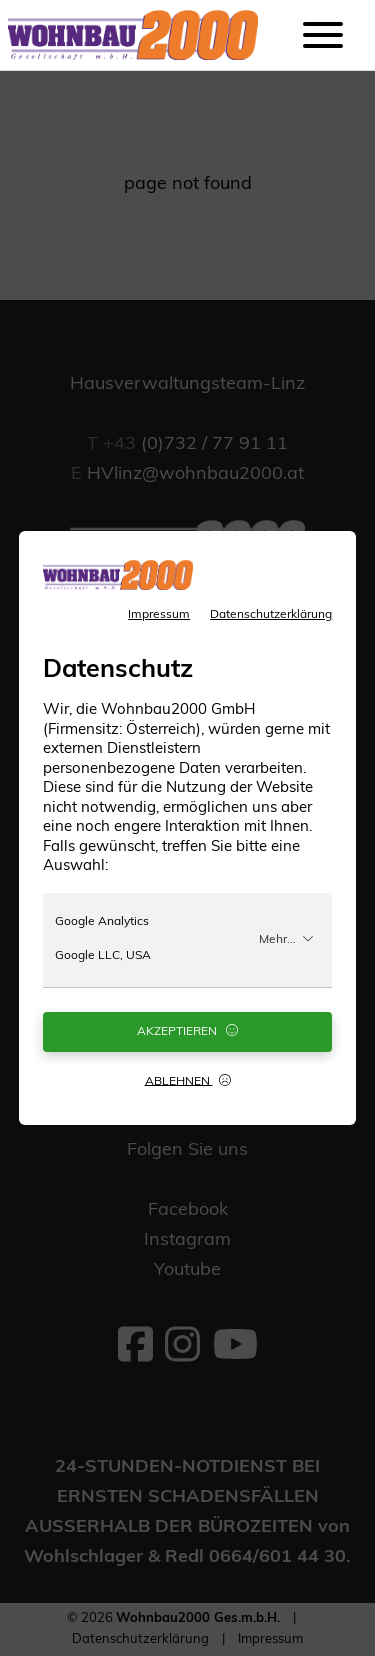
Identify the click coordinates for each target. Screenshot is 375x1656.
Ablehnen (188, 1081)
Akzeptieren (187, 1031)
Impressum (159, 615)
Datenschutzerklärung (271, 615)
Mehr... (286, 939)
